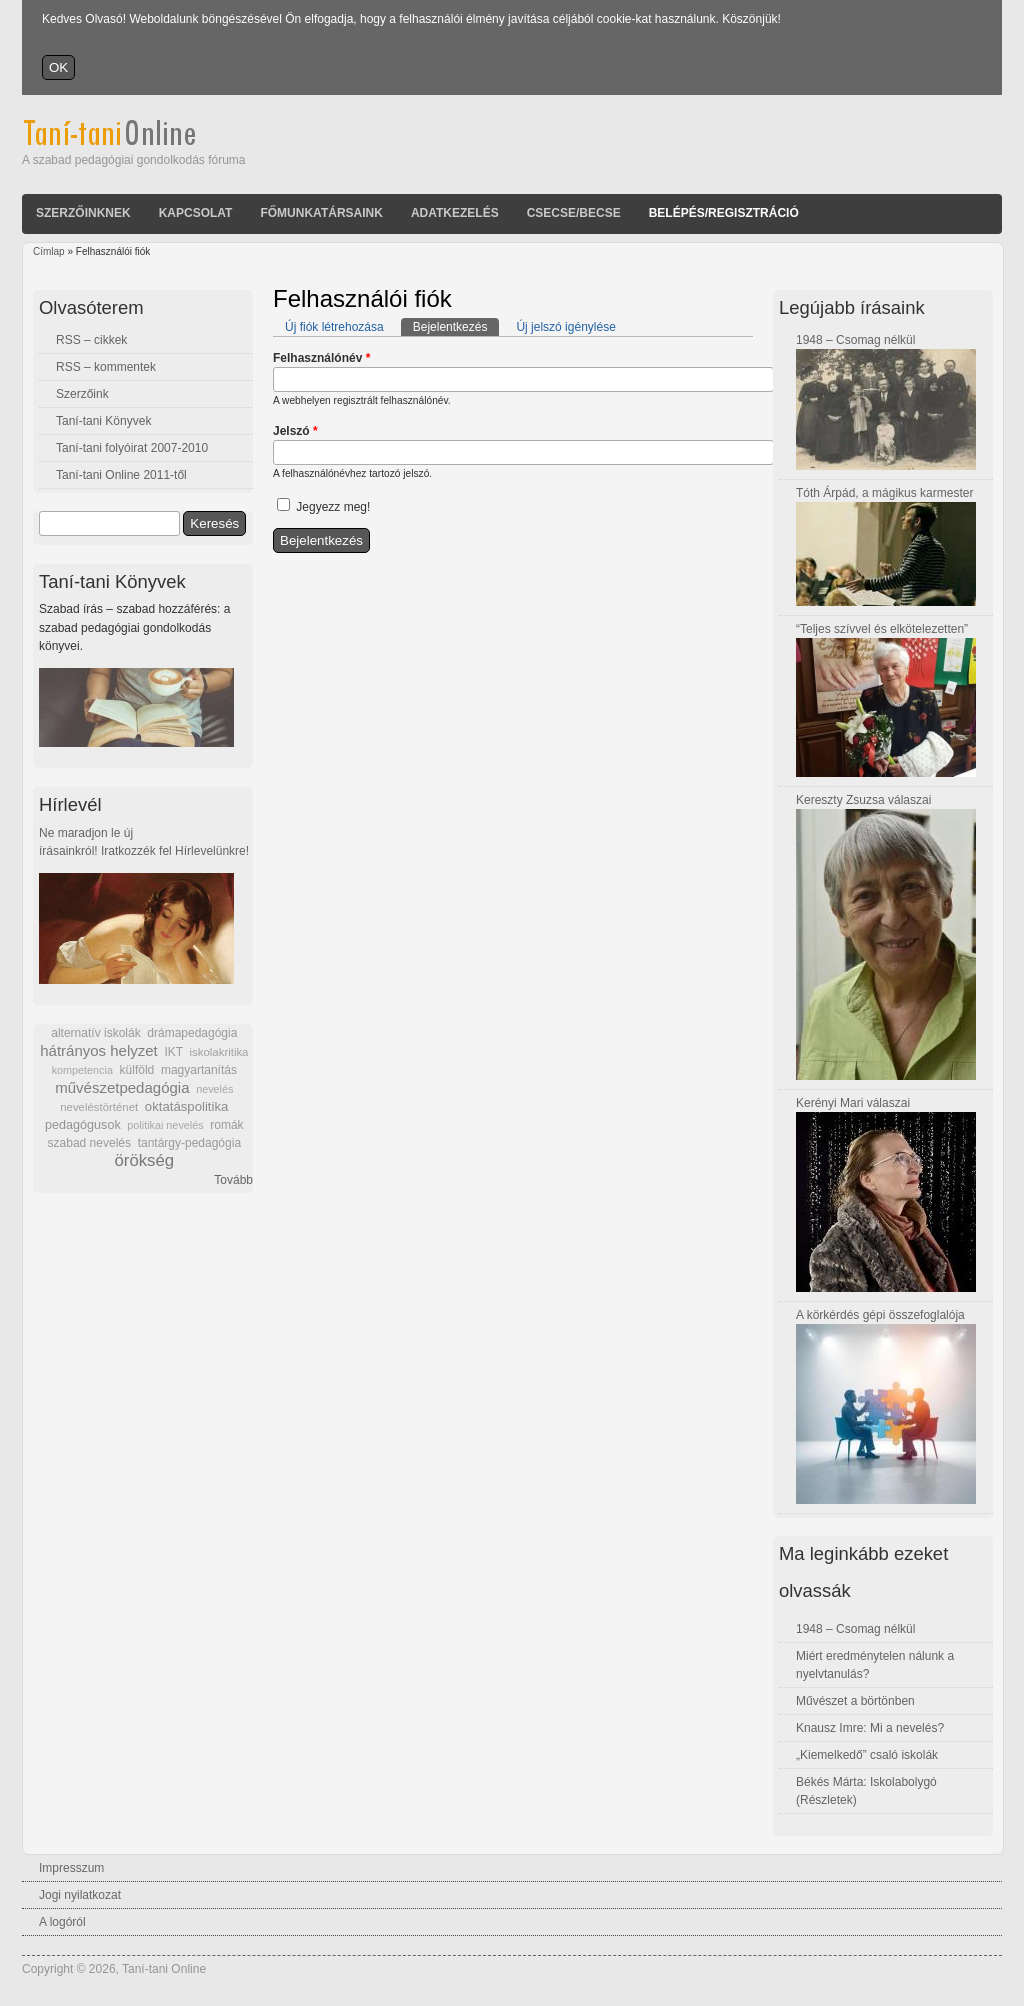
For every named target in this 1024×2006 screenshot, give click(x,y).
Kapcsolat (196, 213)
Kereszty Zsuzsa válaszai (863, 800)
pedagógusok (83, 1125)
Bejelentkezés (456, 326)
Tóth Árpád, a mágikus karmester (884, 493)
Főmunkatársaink (321, 213)
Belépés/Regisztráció (724, 213)
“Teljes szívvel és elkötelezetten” (882, 629)
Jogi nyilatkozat (80, 1895)
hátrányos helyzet (99, 1050)
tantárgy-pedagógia (189, 1143)
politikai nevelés (165, 1125)
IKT (173, 1052)
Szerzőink (82, 394)
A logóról (62, 1922)
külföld (137, 1070)
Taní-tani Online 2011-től (121, 475)
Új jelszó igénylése (565, 327)
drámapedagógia (192, 1033)
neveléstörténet (99, 1107)
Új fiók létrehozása (334, 327)
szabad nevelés (89, 1143)
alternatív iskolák (95, 1033)
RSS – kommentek (106, 367)
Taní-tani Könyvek (103, 421)
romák (226, 1125)
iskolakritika (219, 1052)
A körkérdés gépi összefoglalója (880, 1315)
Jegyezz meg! (333, 507)
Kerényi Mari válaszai (853, 1103)
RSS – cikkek (91, 340)
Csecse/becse (574, 213)
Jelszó (295, 431)
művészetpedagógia (122, 1087)
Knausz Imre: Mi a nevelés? (870, 1728)
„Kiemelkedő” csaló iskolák (867, 1755)
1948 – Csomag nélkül (855, 340)
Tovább (233, 1180)
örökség (144, 1160)
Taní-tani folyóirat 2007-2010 (132, 448)
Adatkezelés (455, 213)
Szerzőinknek (83, 213)
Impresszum (71, 1868)
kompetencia (82, 1070)
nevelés (214, 1089)
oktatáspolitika (187, 1106)
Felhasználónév (321, 358)
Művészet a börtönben (855, 1701)
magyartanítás (199, 1070)
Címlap (49, 251)
